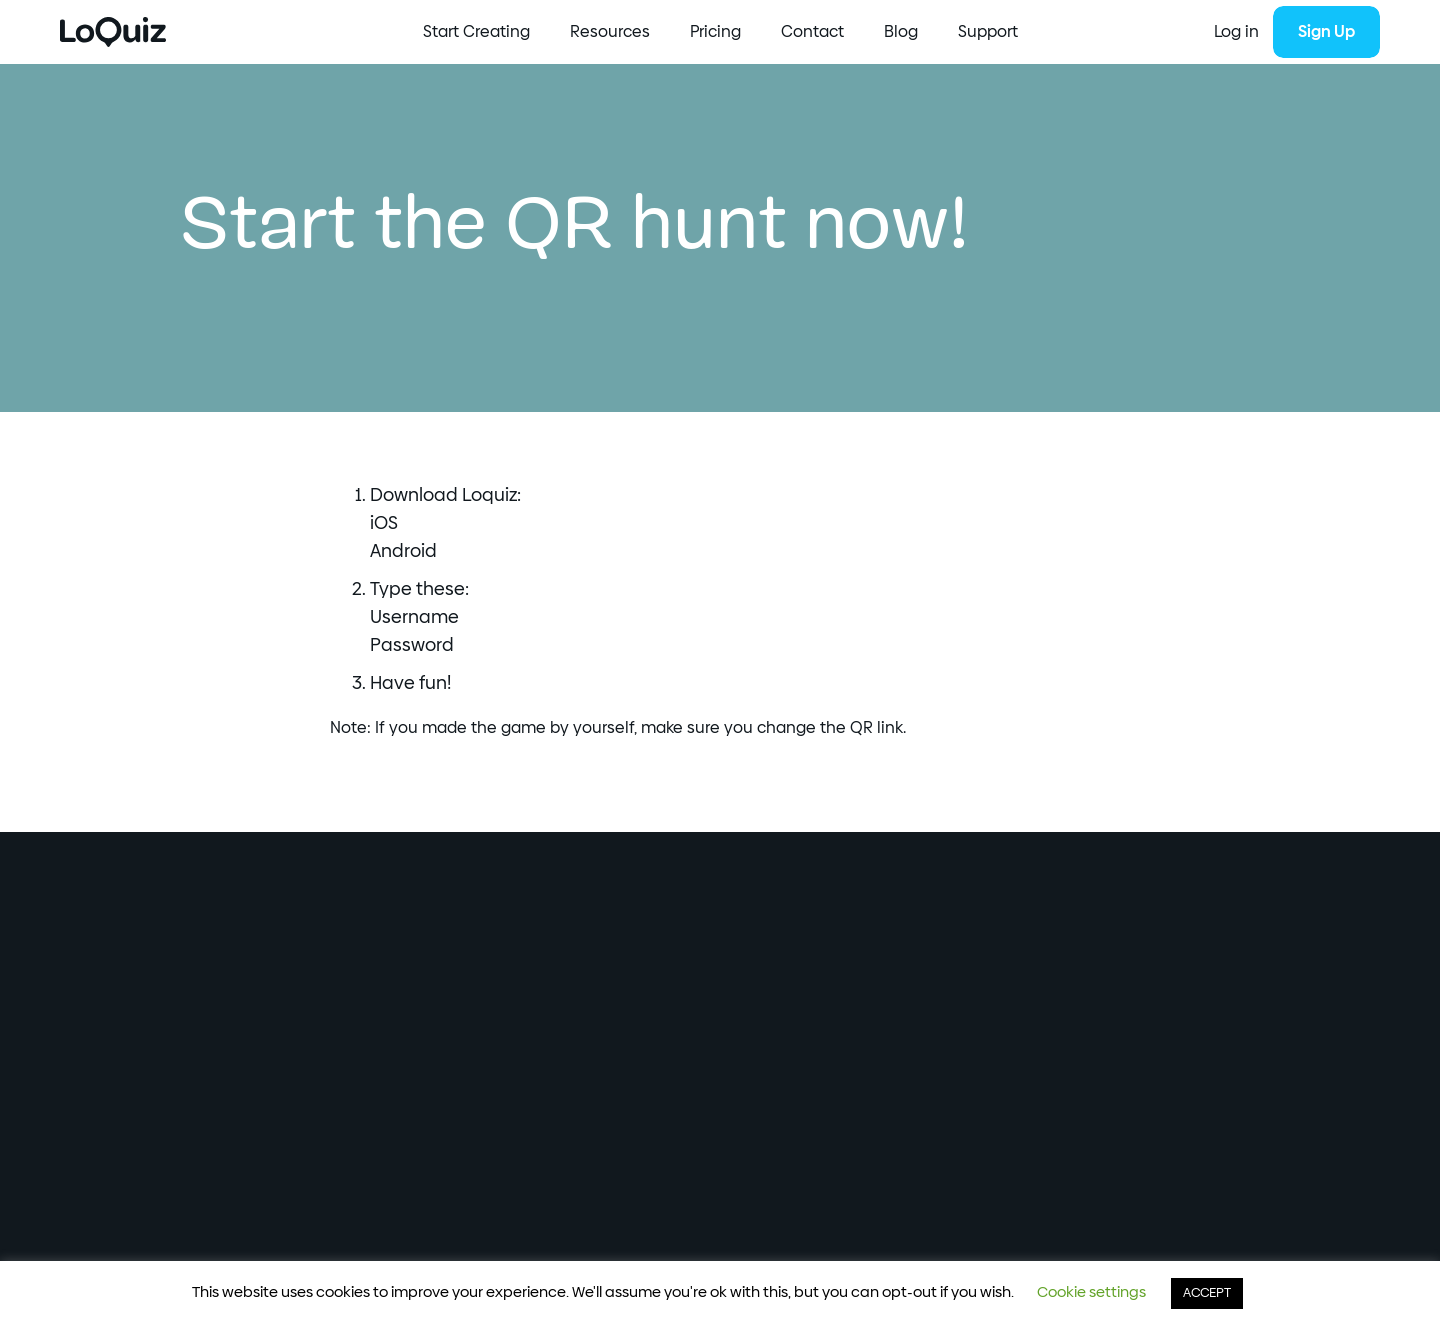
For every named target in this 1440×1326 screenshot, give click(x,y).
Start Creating (476, 32)
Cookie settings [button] (1091, 1292)
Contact (812, 32)
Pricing (715, 32)
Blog (901, 32)
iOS (384, 524)
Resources (610, 32)
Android (403, 552)
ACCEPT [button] (1207, 1293)
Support (988, 32)
